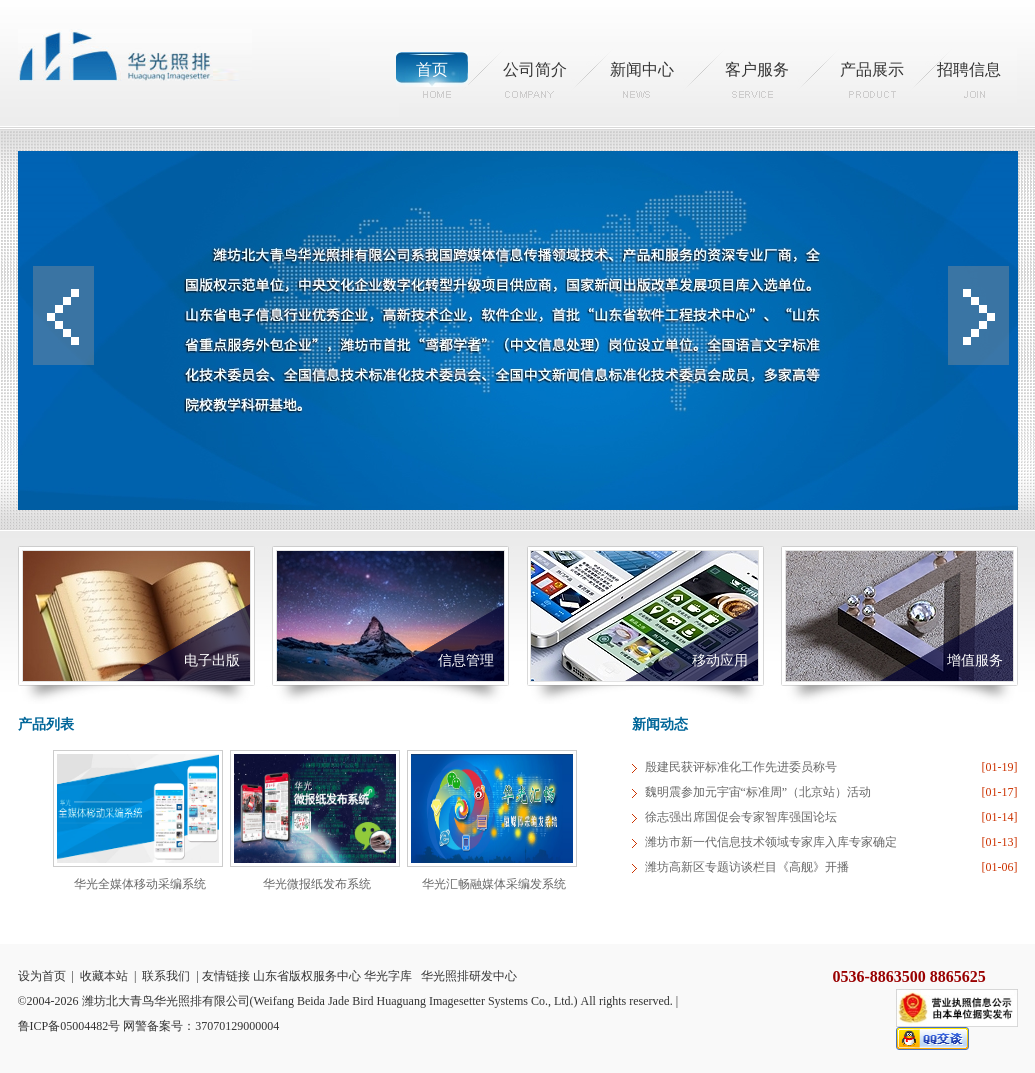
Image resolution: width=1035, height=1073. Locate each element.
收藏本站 (104, 976)
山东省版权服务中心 (307, 976)
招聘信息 (969, 69)
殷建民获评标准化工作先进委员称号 (741, 767)
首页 (432, 69)
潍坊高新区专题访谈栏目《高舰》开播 (747, 867)
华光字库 (388, 976)
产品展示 (872, 69)
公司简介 (535, 69)
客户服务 (757, 69)
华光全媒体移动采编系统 (140, 884)
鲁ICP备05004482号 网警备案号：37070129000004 (149, 1026)
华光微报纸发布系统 (317, 884)
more (594, 724)
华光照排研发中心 (469, 976)
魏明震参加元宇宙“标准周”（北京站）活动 (758, 792)
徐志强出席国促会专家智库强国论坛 (741, 817)
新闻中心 (642, 69)
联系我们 (166, 976)
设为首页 (42, 976)
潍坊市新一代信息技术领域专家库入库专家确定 (771, 842)
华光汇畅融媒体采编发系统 (494, 884)
